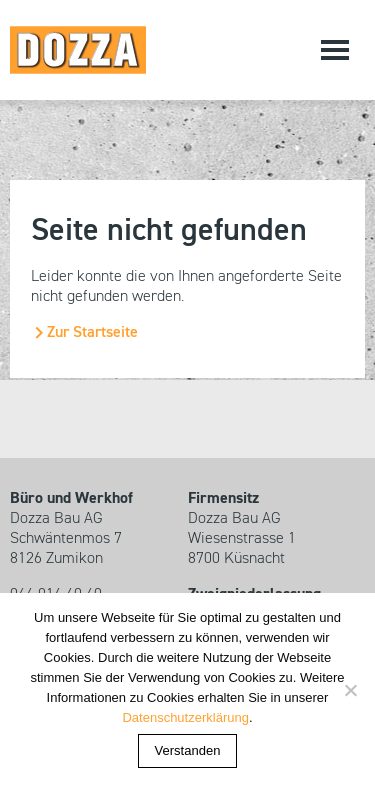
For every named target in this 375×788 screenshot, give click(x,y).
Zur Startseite (92, 333)
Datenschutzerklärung (185, 717)
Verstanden (188, 750)
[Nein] (350, 690)
